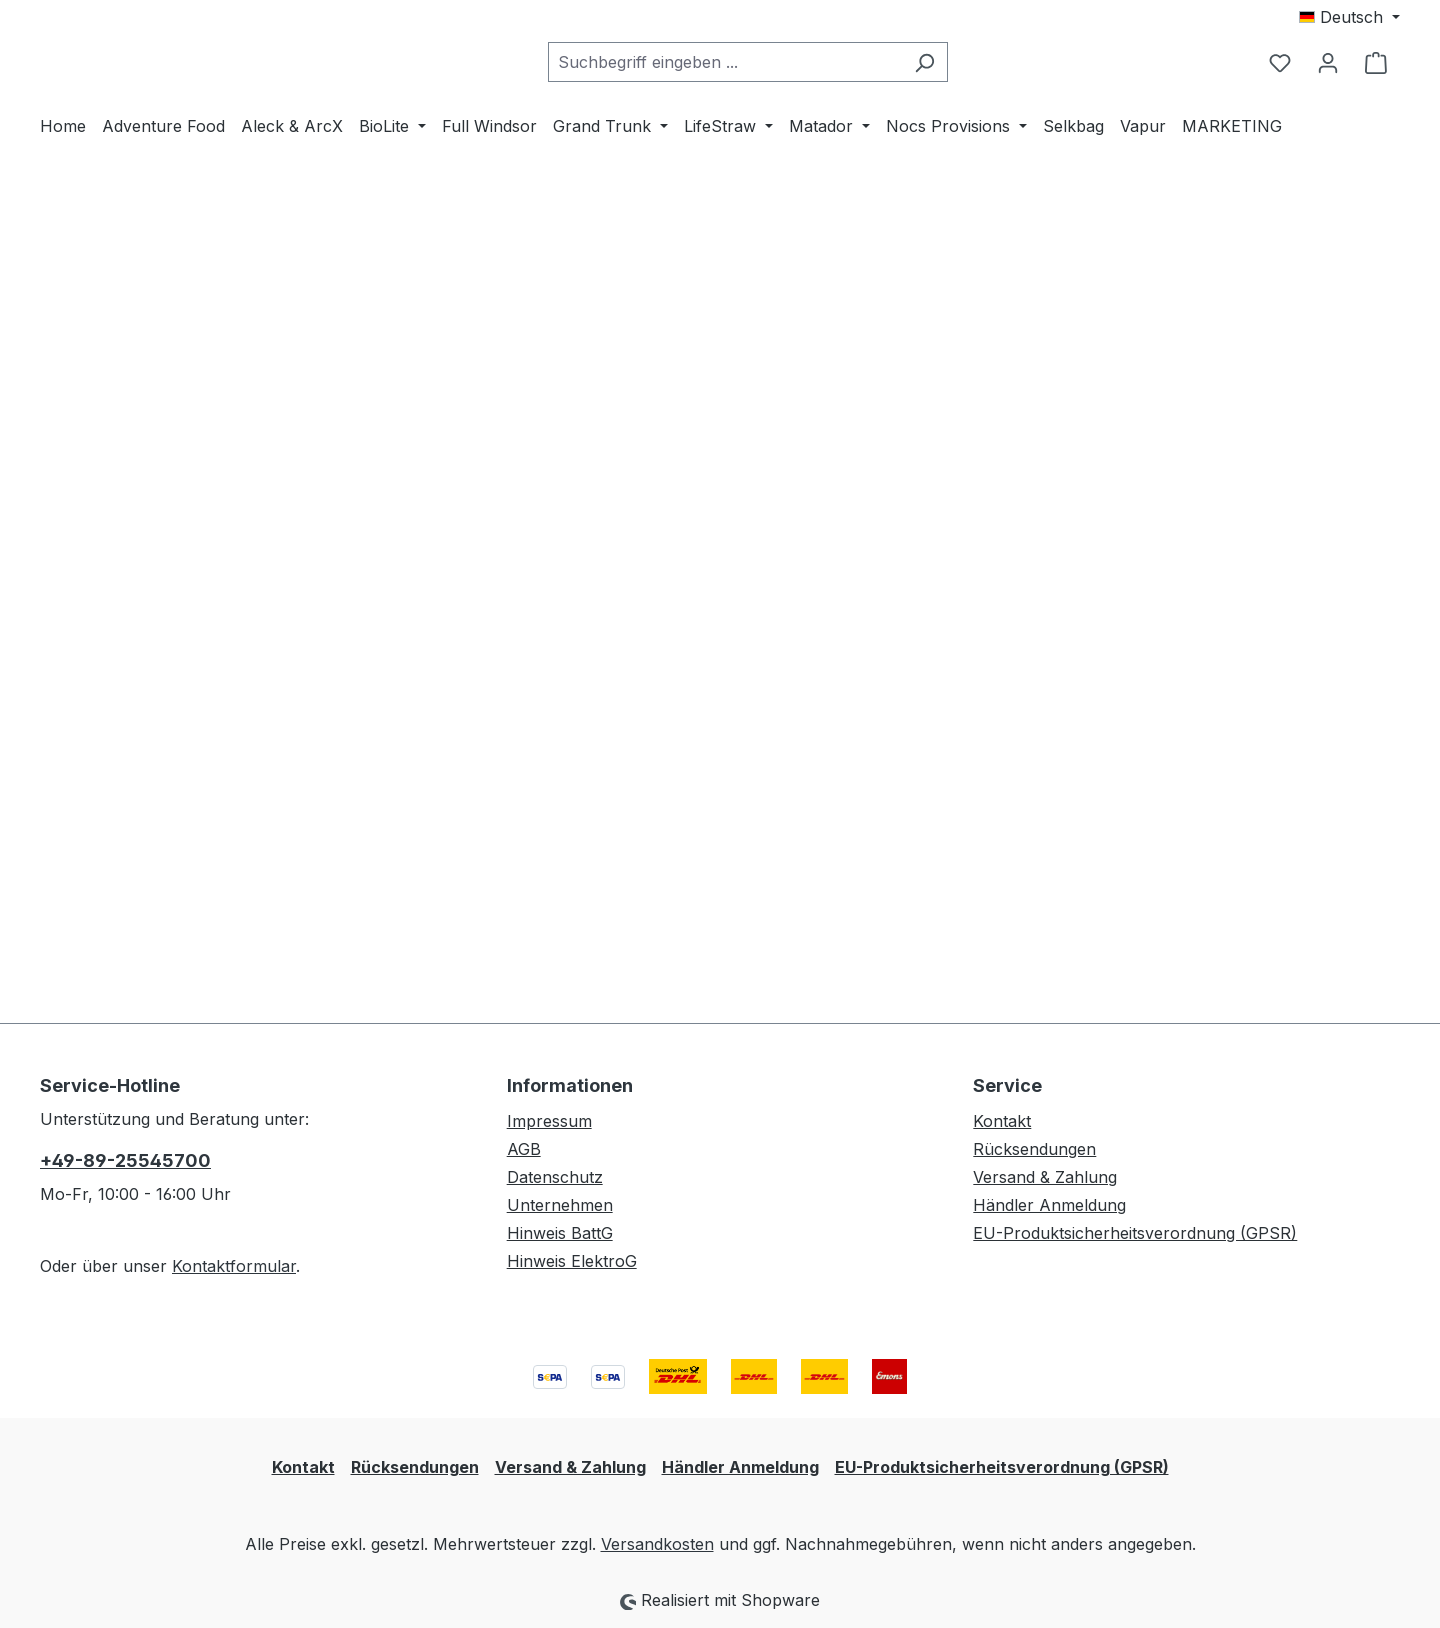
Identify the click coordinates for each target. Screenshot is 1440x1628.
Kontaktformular (234, 1266)
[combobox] (775, 146)
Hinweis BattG (560, 1233)
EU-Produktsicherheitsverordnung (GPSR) (1135, 1233)
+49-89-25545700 (125, 1160)
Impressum (549, 1121)
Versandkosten (657, 1544)
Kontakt (1002, 1121)
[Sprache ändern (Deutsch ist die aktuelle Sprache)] (1349, 17)
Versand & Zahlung (1045, 1177)
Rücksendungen (1034, 1149)
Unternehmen (560, 1205)
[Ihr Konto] (1328, 146)
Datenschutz (555, 1177)
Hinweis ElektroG (572, 1261)
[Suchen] (974, 146)
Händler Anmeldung (1049, 1205)
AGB (524, 1149)
